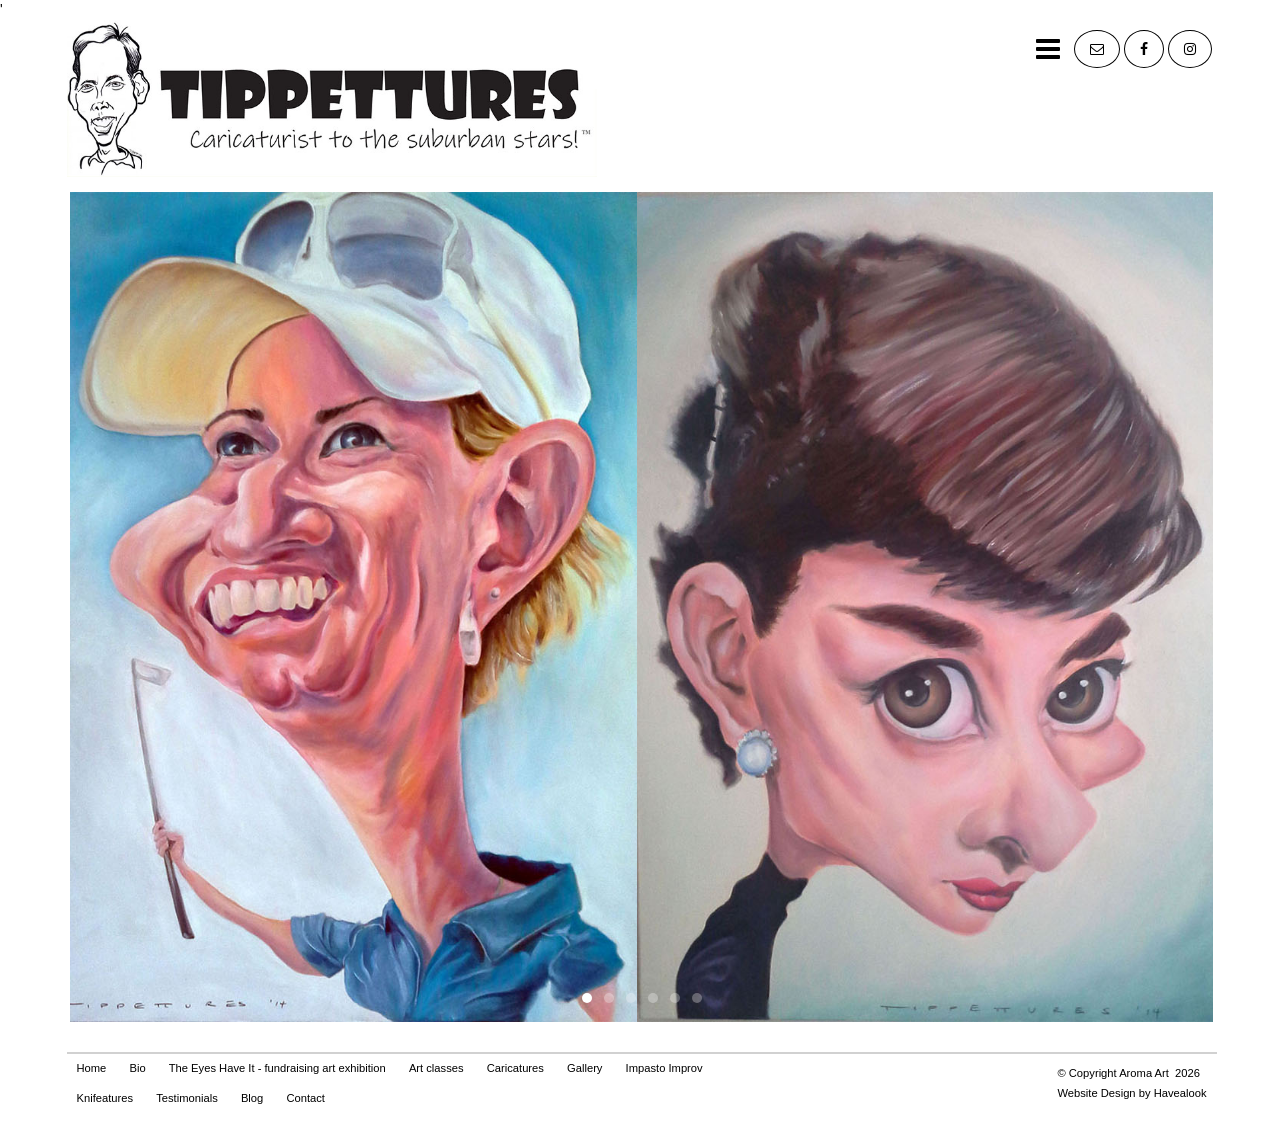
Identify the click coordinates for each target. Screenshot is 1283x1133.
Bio (137, 1068)
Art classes (436, 1068)
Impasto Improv (664, 1068)
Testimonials (187, 1098)
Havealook (1180, 1093)
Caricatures (515, 1068)
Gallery (584, 1068)
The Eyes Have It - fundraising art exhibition (277, 1068)
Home (92, 1068)
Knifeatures (105, 1098)
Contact (305, 1098)
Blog (252, 1098)
